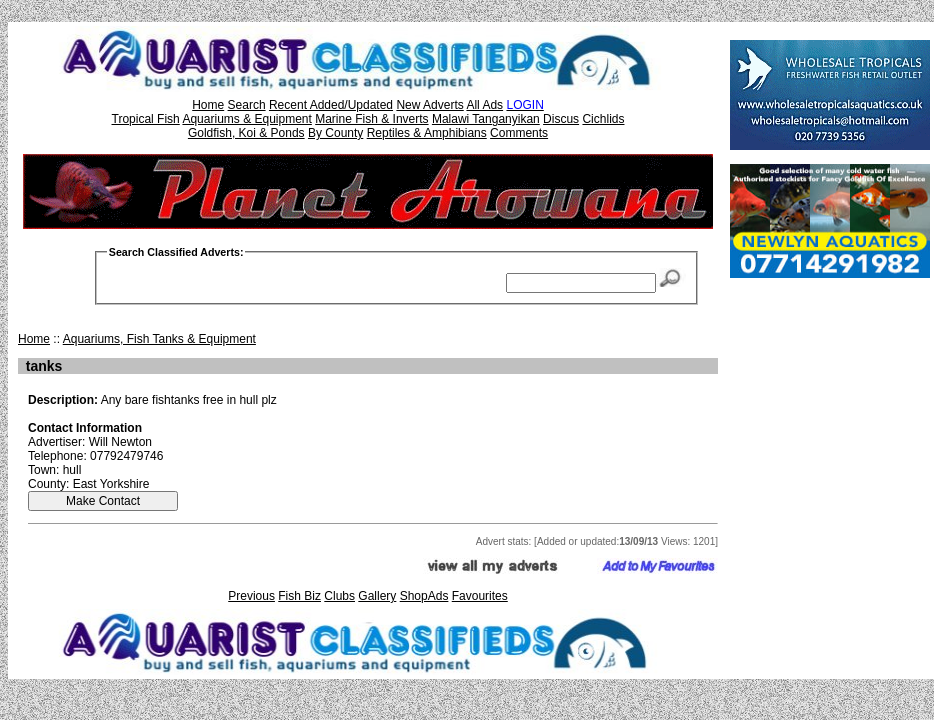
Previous (251, 596)
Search (247, 105)
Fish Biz (299, 596)
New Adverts (429, 105)
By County (335, 133)
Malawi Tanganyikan (486, 119)
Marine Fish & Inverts (371, 119)
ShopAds (424, 596)
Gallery (377, 596)
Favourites (480, 596)
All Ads (484, 105)
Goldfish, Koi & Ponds (246, 133)
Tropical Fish (146, 119)
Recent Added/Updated (331, 105)
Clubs (339, 596)
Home (208, 105)
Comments (519, 133)
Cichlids (603, 119)
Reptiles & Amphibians (427, 133)
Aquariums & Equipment (246, 119)
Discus (561, 119)
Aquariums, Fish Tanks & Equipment (159, 339)
